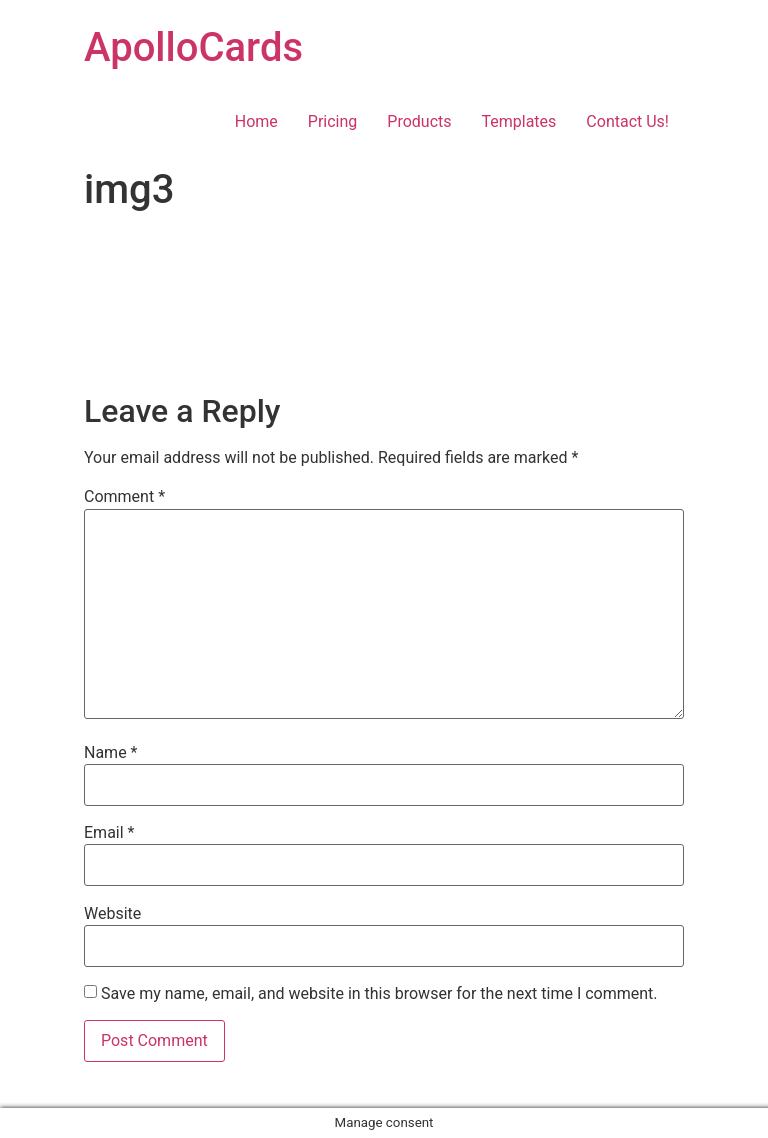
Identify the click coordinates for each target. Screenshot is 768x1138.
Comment (124, 497)
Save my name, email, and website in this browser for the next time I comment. (379, 994)
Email (109, 833)
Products (419, 121)
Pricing (333, 121)
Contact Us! (627, 121)
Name (111, 753)
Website (112, 914)
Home (256, 121)
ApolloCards (193, 47)
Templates (519, 121)
